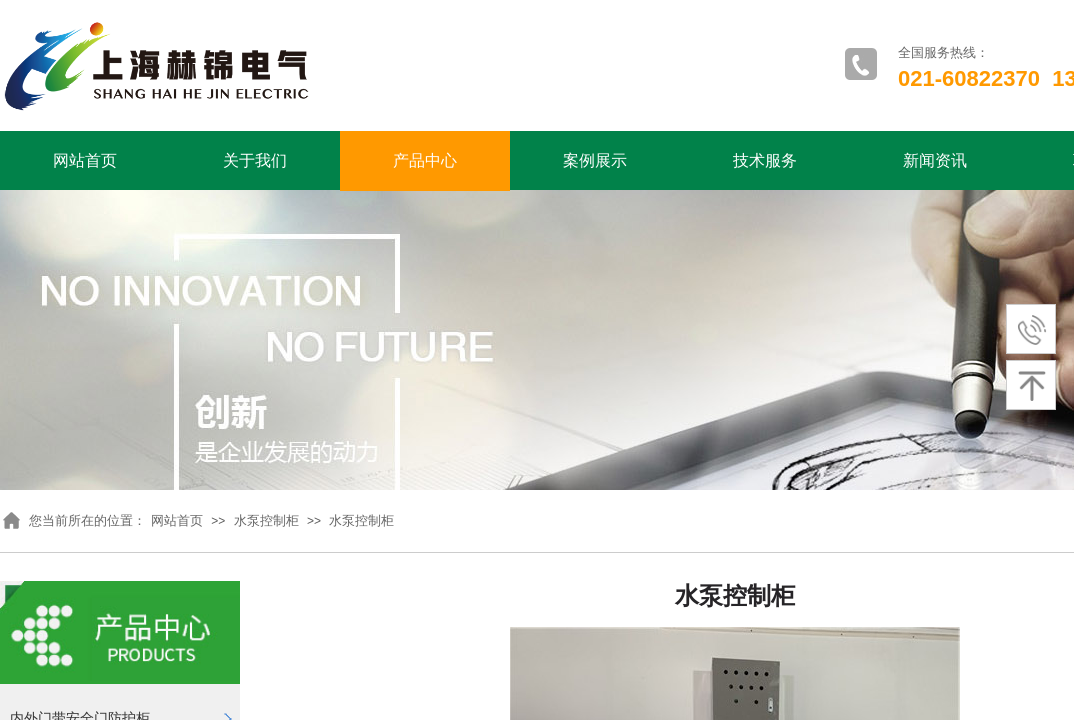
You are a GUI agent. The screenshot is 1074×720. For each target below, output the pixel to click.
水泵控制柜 (266, 520)
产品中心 (425, 160)
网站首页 (85, 160)
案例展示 (595, 160)
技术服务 (765, 160)
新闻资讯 (935, 160)
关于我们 (255, 160)
